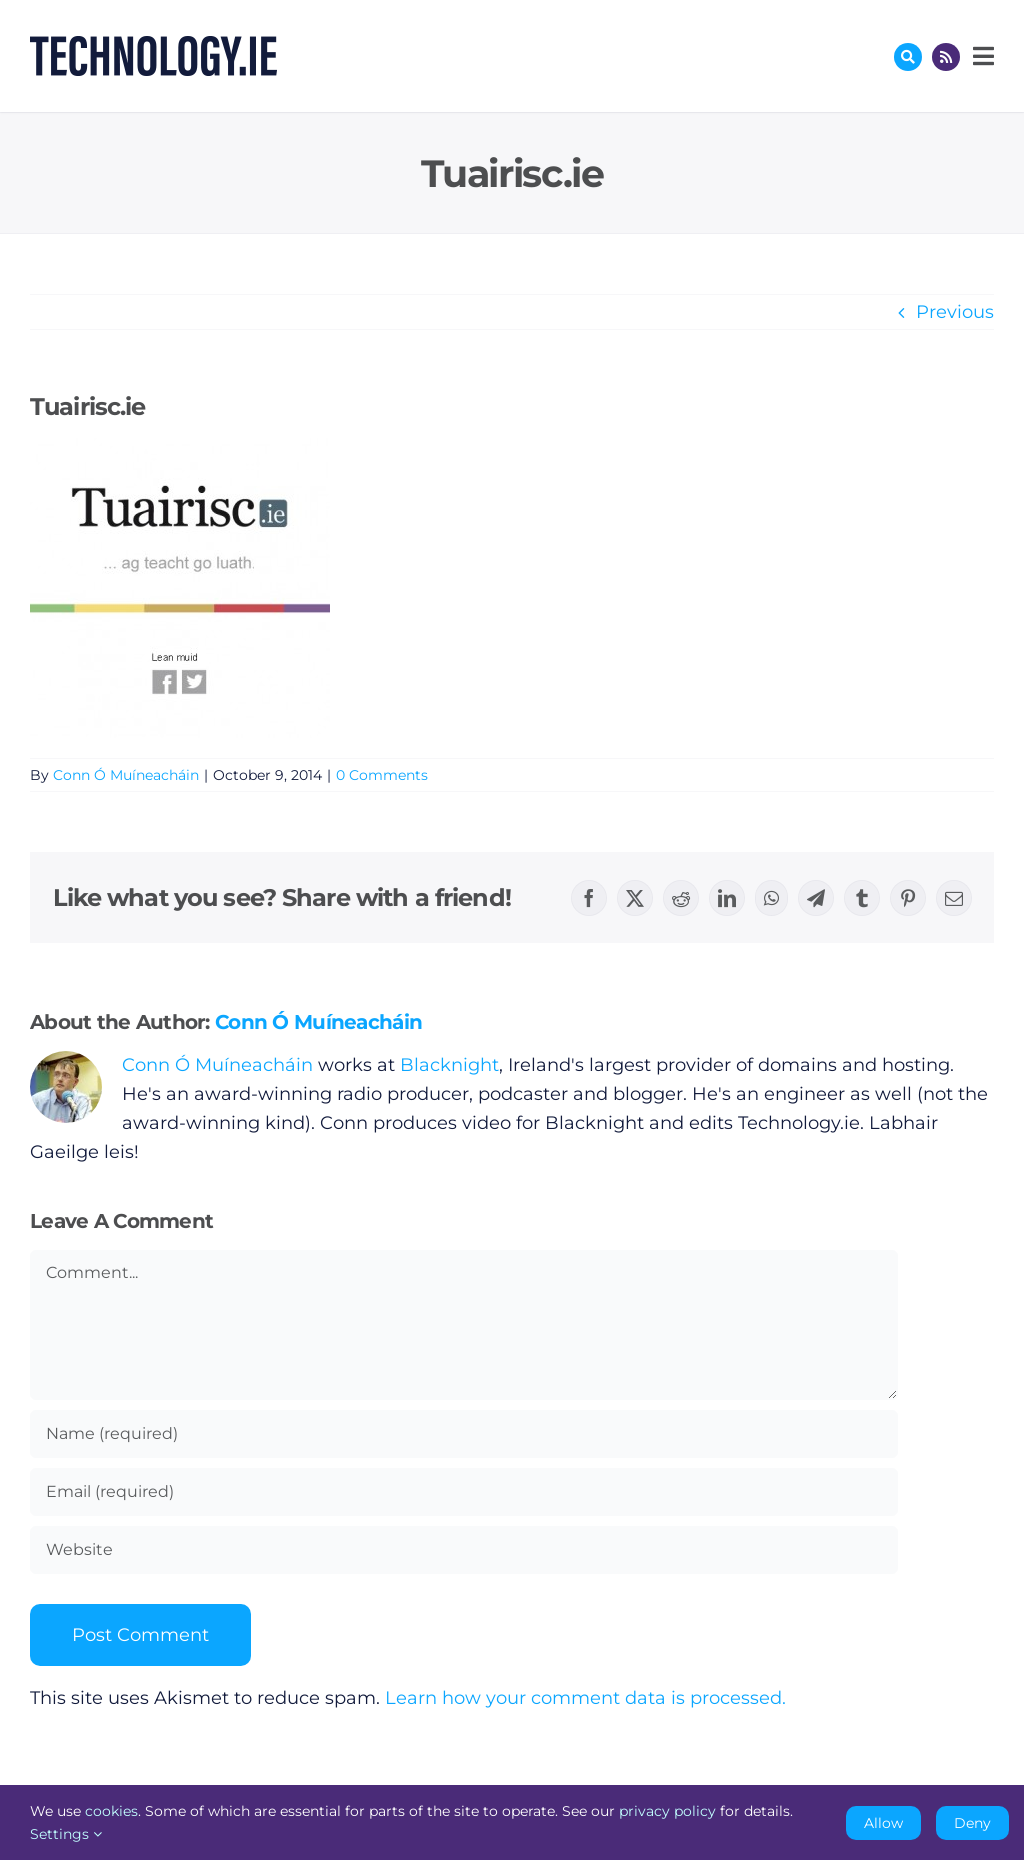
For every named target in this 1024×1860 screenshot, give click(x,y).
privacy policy (667, 1811)
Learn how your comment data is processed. (585, 1698)
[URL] (464, 1550)
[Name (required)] (464, 1434)
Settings (66, 1834)
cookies (111, 1811)
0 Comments (382, 775)
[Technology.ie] (153, 45)
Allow (883, 1823)
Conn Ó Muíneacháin (126, 775)
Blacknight (449, 1065)
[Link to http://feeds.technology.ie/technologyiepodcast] (946, 57)
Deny (972, 1823)
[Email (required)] (464, 1492)
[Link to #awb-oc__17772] (908, 57)
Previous (955, 312)
